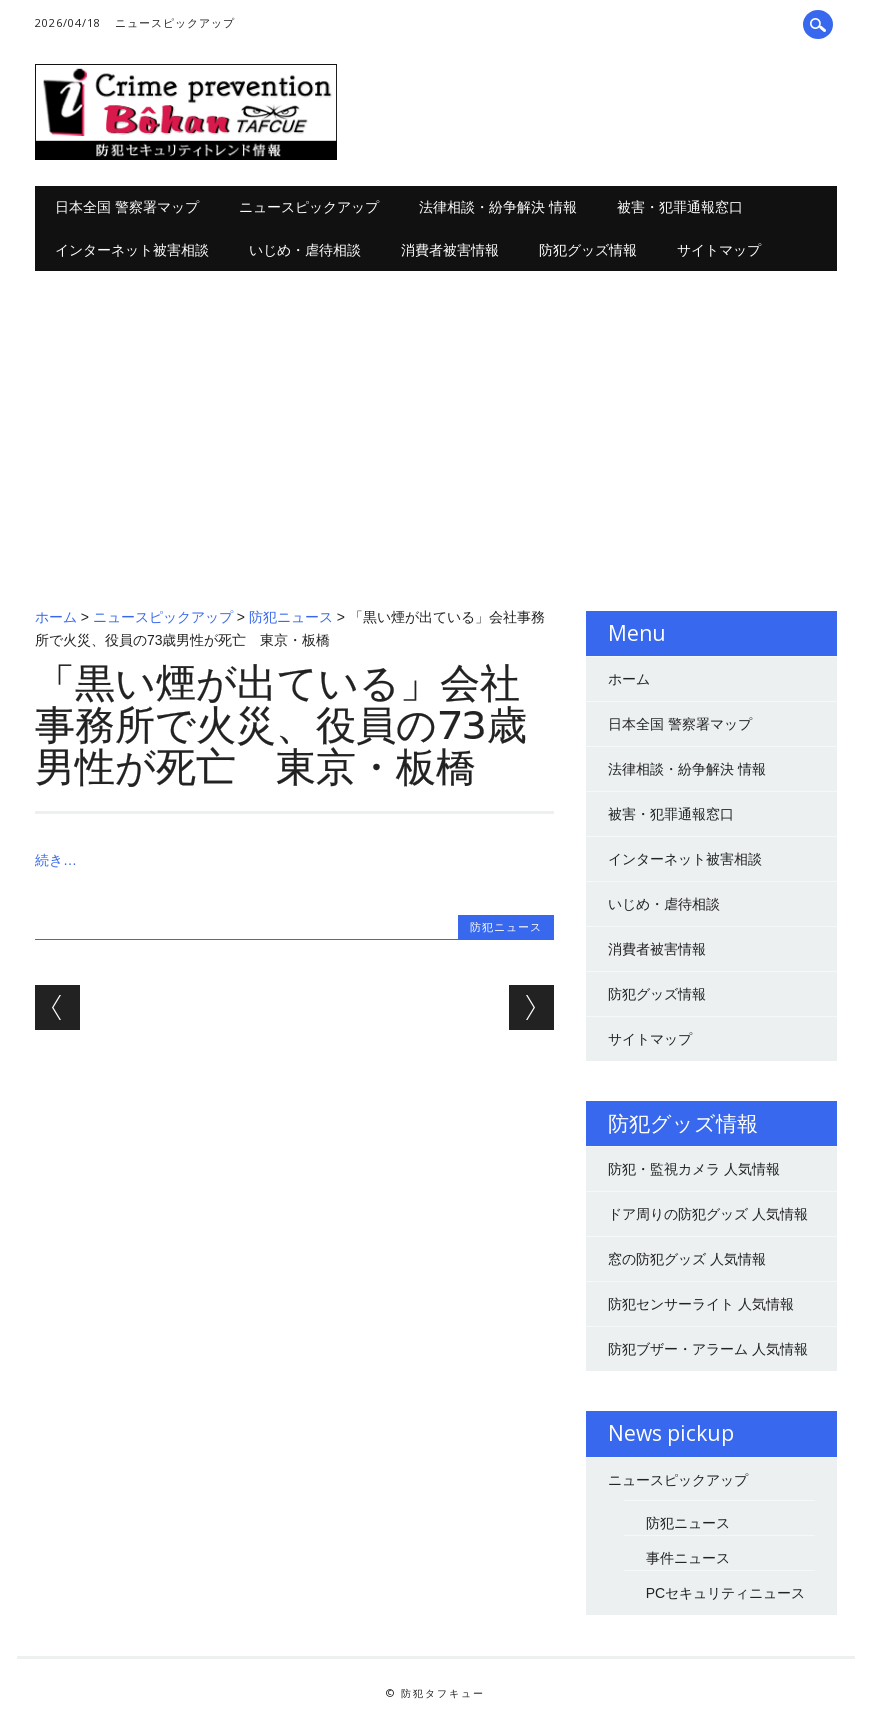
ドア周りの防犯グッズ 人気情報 (708, 1214)
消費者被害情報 (450, 249)
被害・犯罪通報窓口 (680, 206)
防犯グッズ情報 (588, 249)
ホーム (56, 617)
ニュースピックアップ (175, 22)
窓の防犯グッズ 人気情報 (687, 1259)
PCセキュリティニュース (725, 1593)
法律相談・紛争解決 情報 (498, 206)
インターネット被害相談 (132, 249)
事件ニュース (688, 1558)
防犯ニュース (291, 617)
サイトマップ (719, 249)
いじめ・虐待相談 (305, 249)
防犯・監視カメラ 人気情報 (694, 1169)
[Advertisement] (436, 421)
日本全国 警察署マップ (127, 206)
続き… (56, 860)
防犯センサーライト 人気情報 (701, 1304)
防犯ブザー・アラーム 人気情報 (708, 1349)
